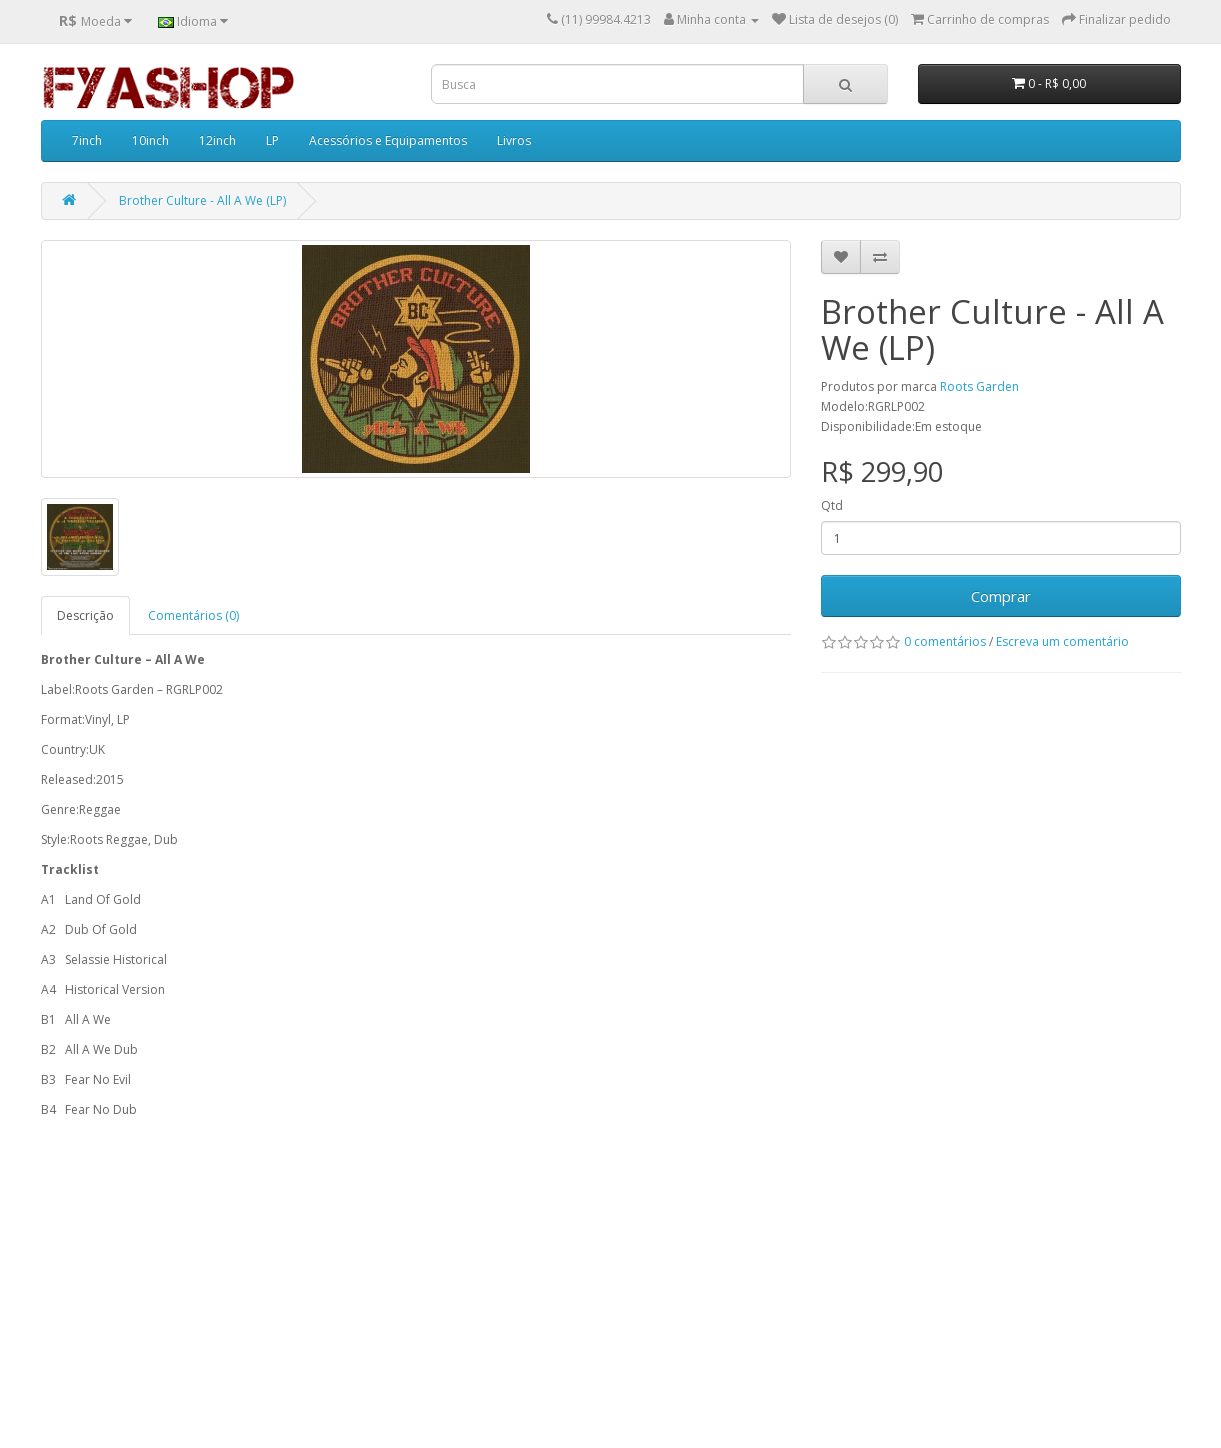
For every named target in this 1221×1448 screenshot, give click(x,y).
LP (272, 140)
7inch (87, 140)
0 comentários (945, 641)
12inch (217, 140)
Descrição (85, 615)
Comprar (1001, 596)
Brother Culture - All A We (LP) (202, 200)
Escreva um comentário (1062, 641)
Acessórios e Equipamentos (388, 140)
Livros (514, 140)
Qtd (832, 505)
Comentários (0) (193, 615)
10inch (150, 140)
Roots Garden (979, 386)
